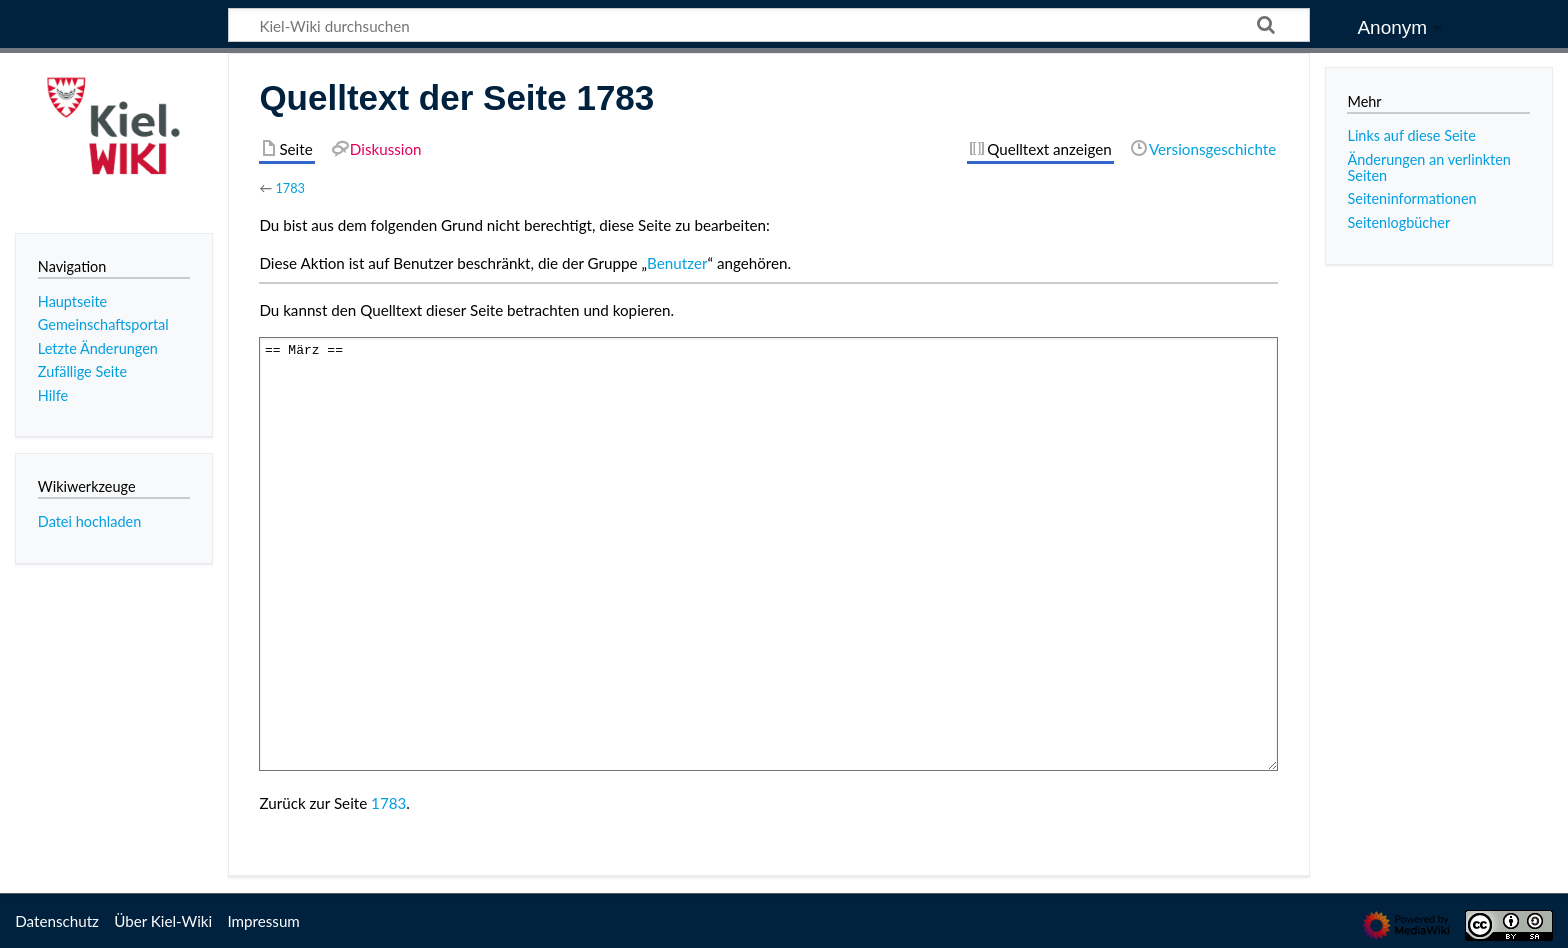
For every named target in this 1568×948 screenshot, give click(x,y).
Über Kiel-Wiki (163, 921)
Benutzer (677, 263)
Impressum (263, 921)
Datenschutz (57, 921)
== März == (768, 553)
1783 (290, 188)
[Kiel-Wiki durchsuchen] (769, 25)
